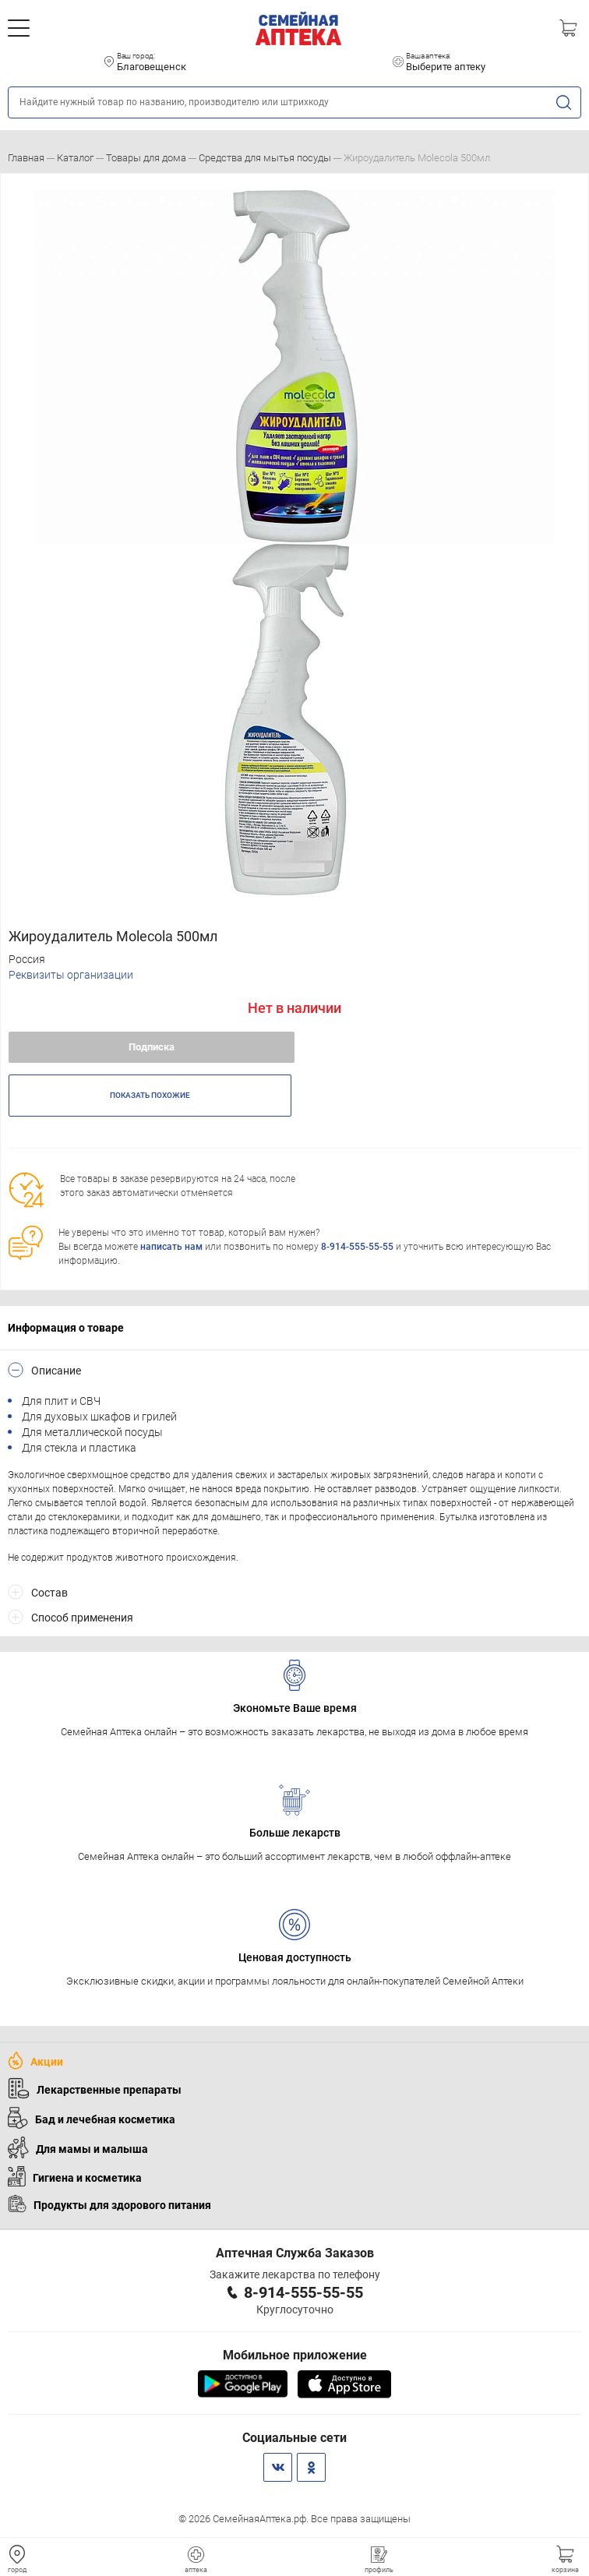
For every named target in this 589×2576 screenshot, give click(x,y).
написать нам (171, 1246)
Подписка (152, 1047)
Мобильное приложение (295, 2355)
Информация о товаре (66, 1328)
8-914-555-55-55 (357, 1246)
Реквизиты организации (71, 975)
